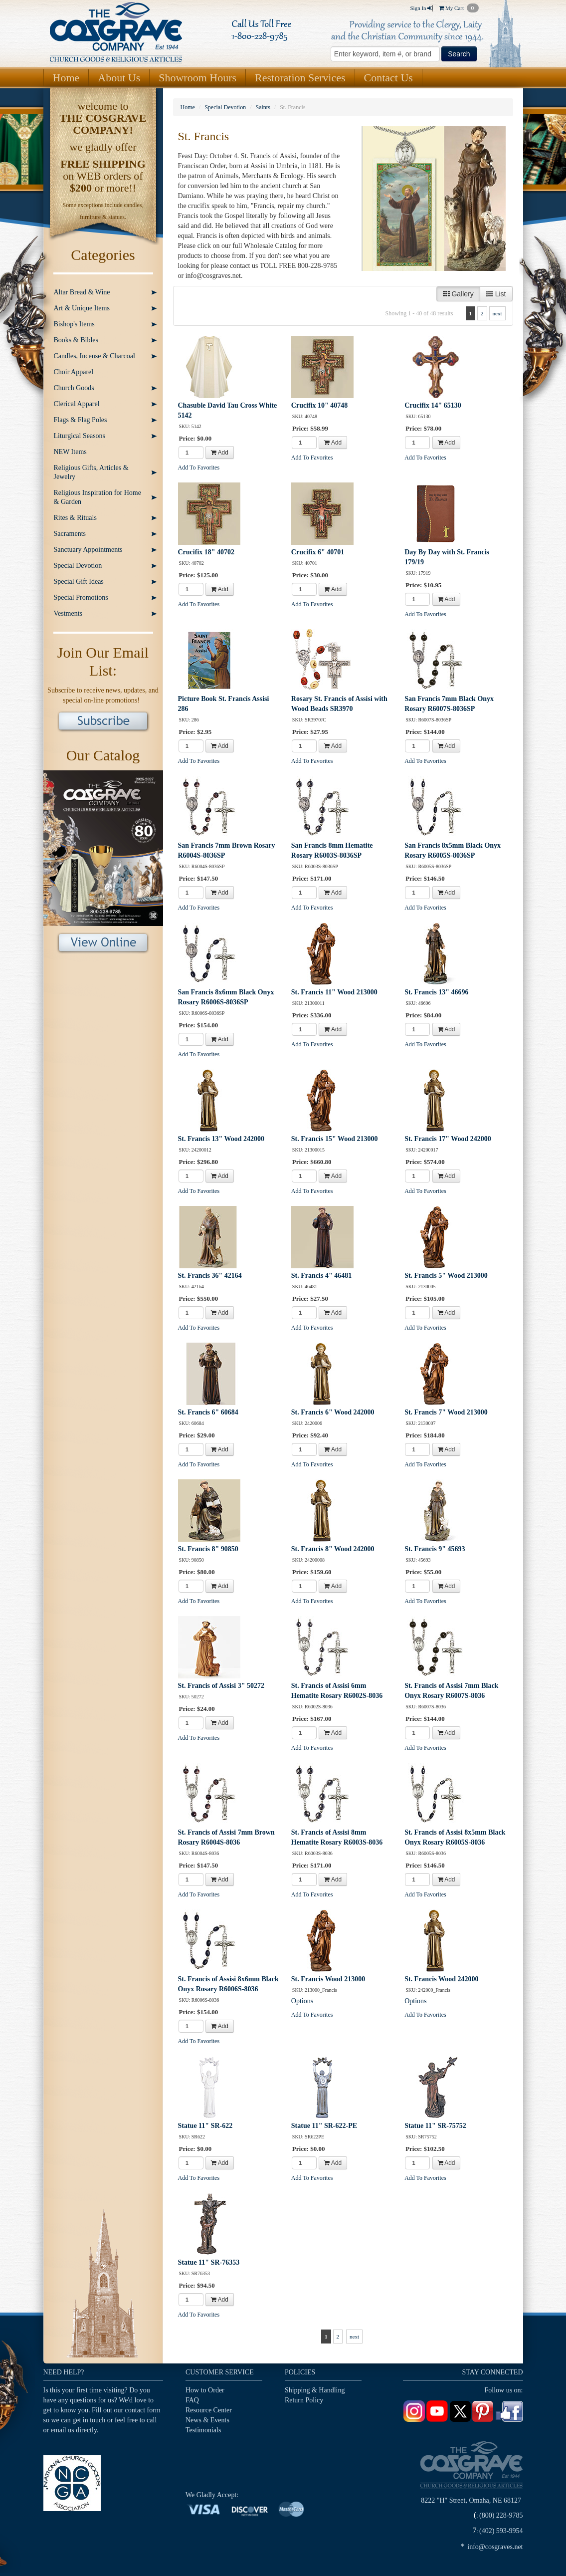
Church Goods (74, 388)
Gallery (458, 294)
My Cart (458, 8)
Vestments (68, 613)
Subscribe (103, 721)
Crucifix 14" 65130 (432, 405)
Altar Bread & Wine (82, 292)
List (496, 294)
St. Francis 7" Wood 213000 (446, 1412)
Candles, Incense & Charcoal (94, 356)
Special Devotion (78, 565)
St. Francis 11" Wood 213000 (334, 992)
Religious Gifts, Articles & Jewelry (91, 472)
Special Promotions (81, 597)
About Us (119, 77)
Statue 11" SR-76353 (209, 2262)
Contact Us (388, 77)
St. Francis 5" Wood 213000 (446, 1275)
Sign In (421, 8)
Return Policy (304, 2400)
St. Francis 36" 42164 (210, 1275)
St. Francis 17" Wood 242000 (447, 1139)
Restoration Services (300, 77)
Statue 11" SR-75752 (435, 2125)
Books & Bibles (76, 340)
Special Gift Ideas (79, 581)
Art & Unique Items (82, 308)
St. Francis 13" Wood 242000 (221, 1139)
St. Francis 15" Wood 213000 (334, 1139)
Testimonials (203, 2430)
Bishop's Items (74, 324)
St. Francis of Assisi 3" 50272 (221, 1685)
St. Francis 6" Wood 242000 (333, 1412)
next (497, 313)
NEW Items (70, 452)
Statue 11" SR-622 (205, 2125)
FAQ (192, 2400)
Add (219, 452)
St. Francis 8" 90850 (208, 1549)
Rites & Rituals (75, 517)
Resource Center (209, 2410)
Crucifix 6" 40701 (318, 552)
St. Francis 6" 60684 (208, 1412)
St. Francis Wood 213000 (328, 1979)
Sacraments (70, 533)
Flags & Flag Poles (80, 420)
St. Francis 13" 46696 (436, 992)
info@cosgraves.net (495, 2547)
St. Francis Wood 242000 (441, 1979)
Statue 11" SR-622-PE (324, 2125)
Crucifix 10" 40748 (319, 405)
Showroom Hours (197, 77)
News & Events (207, 2420)
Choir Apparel (74, 372)
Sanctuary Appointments (88, 549)
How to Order (205, 2390)
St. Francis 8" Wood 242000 (333, 1549)
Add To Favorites (199, 467)
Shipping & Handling (315, 2390)
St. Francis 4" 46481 (321, 1275)
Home (66, 77)
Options (302, 2001)
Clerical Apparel (77, 404)
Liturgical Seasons (80, 436)
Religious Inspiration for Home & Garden (97, 497)
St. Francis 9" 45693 (434, 1549)
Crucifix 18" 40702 (206, 552)
